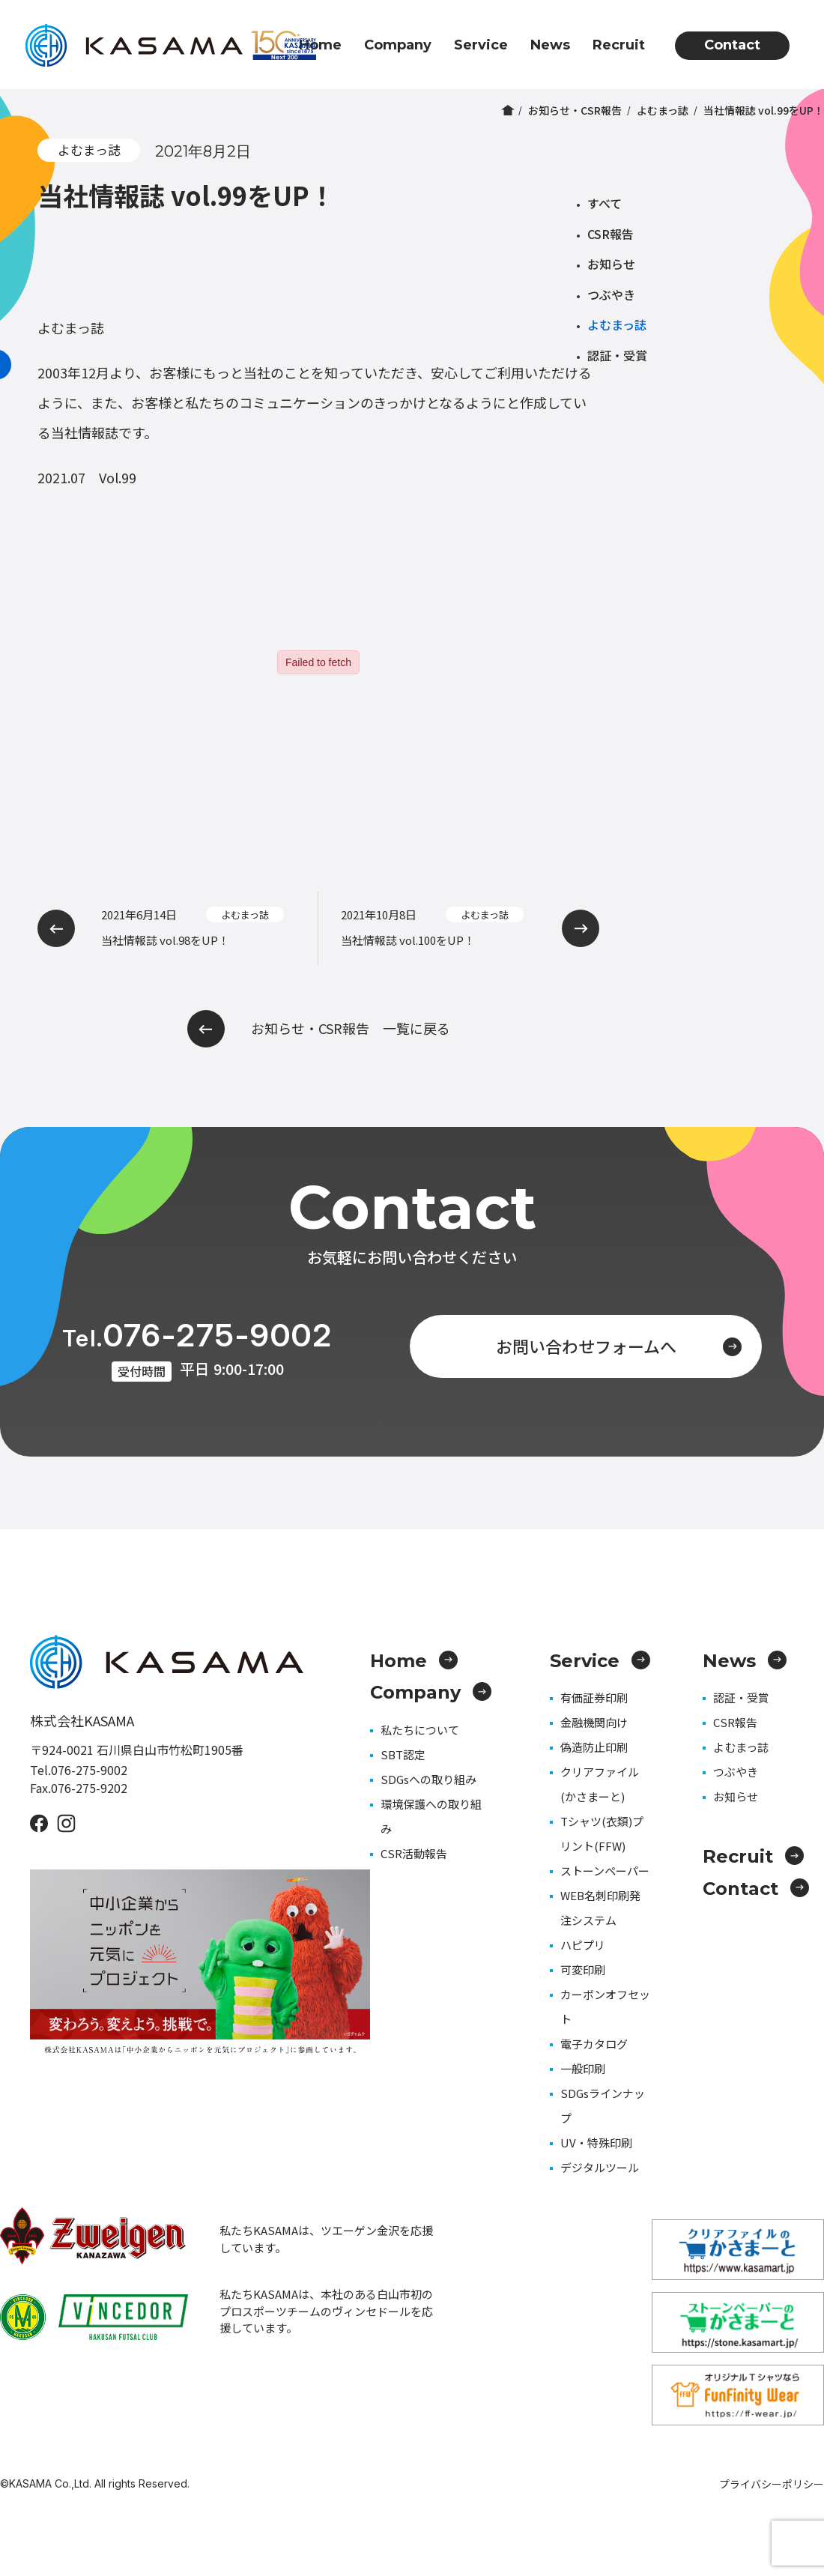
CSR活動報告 (414, 1853)
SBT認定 (403, 1754)
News (550, 45)
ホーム (508, 110)
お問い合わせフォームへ (619, 1346)
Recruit (619, 45)
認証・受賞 (617, 355)
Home (320, 45)
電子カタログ (594, 2044)
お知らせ (611, 264)
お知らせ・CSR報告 (575, 110)
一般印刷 (582, 2068)
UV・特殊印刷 (596, 2142)
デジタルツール (599, 2167)
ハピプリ (582, 1945)
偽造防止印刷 (594, 1747)
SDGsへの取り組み (428, 1779)
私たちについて (420, 1730)
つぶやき (611, 294)
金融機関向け (594, 1722)
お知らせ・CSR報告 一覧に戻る (318, 1028)
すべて (604, 203)
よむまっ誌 (662, 110)
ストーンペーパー (604, 1870)
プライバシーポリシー (771, 2483)
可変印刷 (582, 1969)
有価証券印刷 (594, 1697)
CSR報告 (610, 234)
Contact (732, 45)
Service (481, 45)
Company (397, 45)
